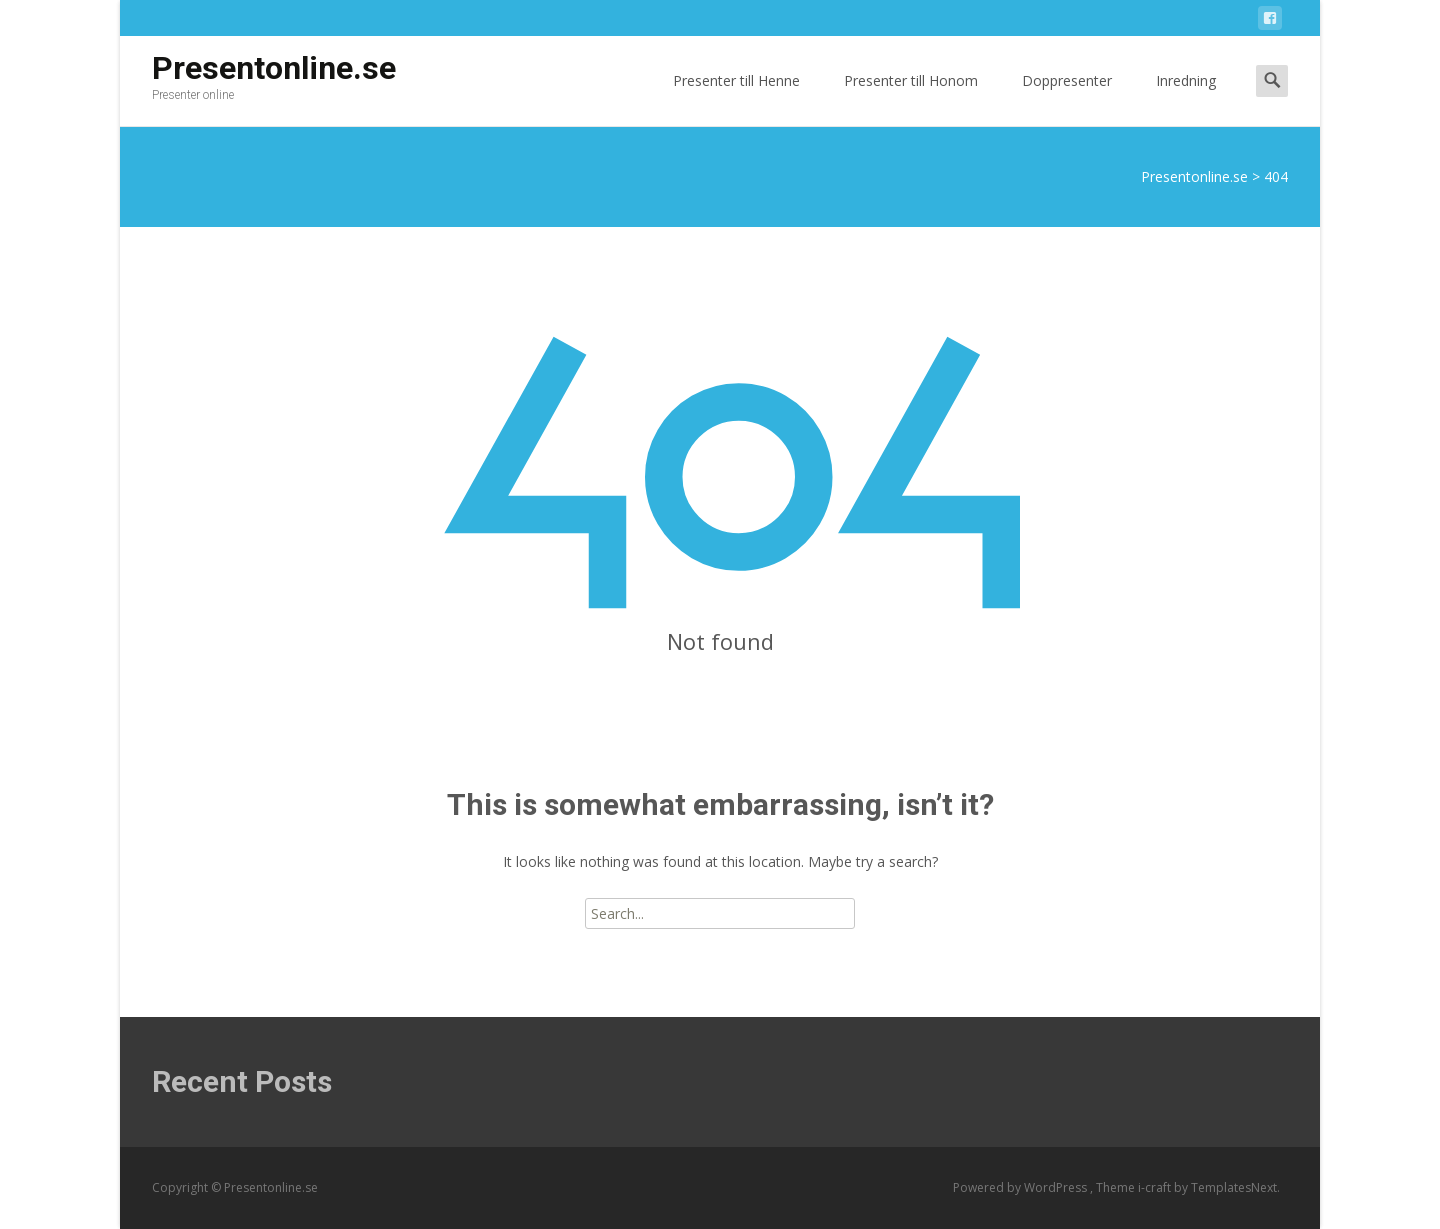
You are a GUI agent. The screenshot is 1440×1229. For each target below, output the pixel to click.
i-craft (1156, 1187)
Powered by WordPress (1021, 1187)
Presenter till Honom (911, 98)
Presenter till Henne (736, 98)
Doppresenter (1067, 98)
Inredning (1186, 98)
